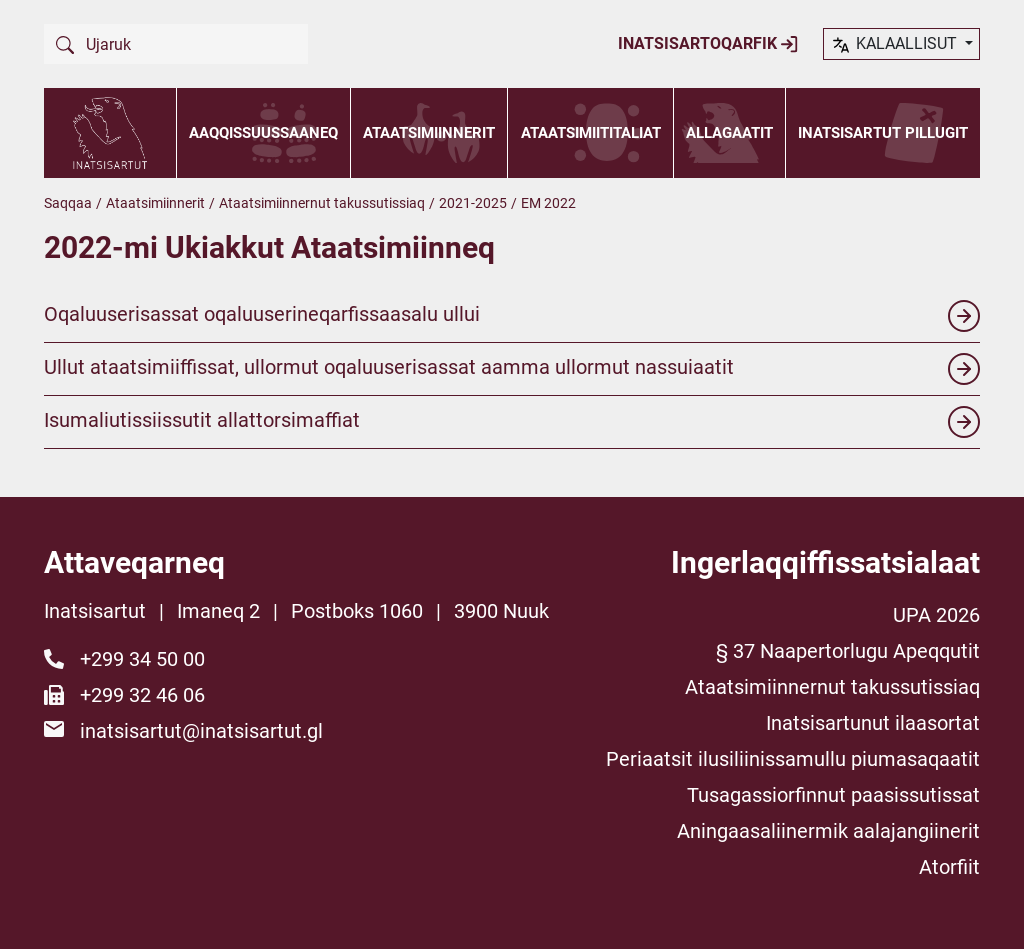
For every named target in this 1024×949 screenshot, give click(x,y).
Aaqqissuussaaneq (263, 133)
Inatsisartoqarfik (708, 44)
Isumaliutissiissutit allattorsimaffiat (512, 422)
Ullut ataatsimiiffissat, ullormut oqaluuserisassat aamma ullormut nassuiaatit (512, 369)
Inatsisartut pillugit (883, 133)
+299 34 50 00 (142, 659)
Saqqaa (68, 203)
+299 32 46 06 (142, 695)
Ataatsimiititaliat (591, 133)
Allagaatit (729, 133)
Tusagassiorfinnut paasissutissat (833, 795)
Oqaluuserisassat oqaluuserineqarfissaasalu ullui (512, 316)
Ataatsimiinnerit (429, 133)
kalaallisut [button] (895, 45)
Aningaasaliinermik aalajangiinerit (828, 831)
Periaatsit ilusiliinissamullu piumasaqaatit (793, 759)
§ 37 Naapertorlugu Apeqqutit (848, 651)
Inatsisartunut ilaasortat (873, 723)
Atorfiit (949, 867)
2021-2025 (473, 203)
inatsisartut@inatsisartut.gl (201, 731)
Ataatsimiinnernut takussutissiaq (322, 203)
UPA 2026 (936, 615)
